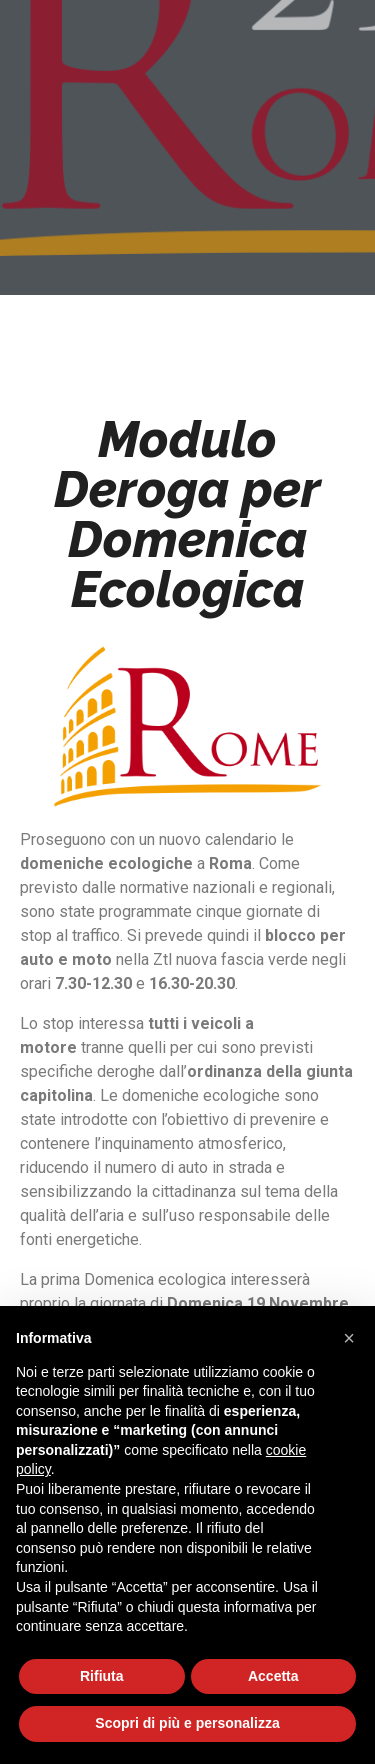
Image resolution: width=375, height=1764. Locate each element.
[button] (349, 1338)
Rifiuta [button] (102, 1676)
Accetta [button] (273, 1676)
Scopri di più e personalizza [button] (187, 1723)
